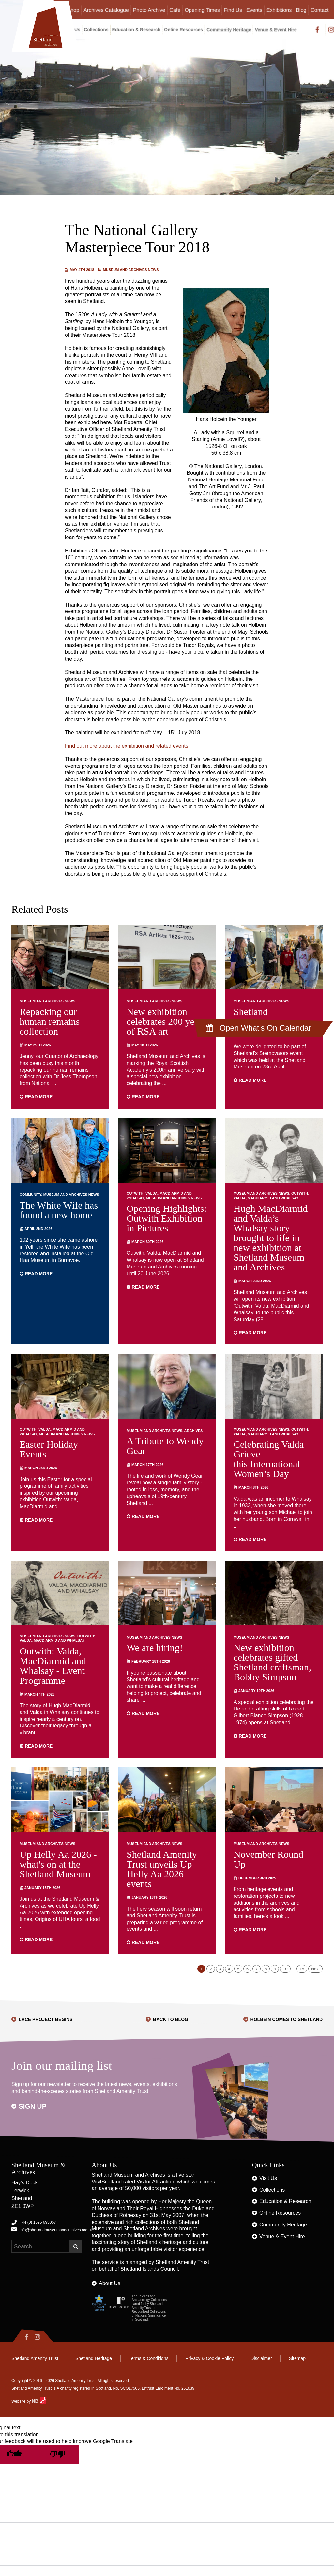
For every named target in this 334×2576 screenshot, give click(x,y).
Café (175, 10)
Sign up (33, 2106)
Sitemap (297, 2358)
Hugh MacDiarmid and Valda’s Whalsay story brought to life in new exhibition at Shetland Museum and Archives (271, 1237)
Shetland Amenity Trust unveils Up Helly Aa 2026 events (162, 1869)
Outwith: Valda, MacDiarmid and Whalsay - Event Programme (53, 1666)
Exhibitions (279, 10)
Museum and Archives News (131, 270)
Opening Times (202, 10)
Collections (96, 29)
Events (254, 10)
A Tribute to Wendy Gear (165, 1446)
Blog (301, 10)
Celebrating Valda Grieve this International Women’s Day (269, 1459)
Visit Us (268, 2178)
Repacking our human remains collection (50, 1021)
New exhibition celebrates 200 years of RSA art (166, 1021)
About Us (109, 2283)
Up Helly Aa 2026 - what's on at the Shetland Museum (58, 1864)
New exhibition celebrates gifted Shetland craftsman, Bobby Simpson (272, 1662)
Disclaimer (261, 2358)
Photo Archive (149, 10)
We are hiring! (155, 1647)
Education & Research (136, 29)
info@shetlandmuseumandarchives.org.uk (56, 2230)
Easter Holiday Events (49, 1449)
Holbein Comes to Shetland (286, 2019)
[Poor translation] (57, 2454)
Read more (36, 1096)
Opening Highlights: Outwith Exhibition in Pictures (167, 1218)
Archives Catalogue (106, 10)
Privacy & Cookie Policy (209, 2358)
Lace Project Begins (46, 2019)
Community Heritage (229, 29)
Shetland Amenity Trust (182, 2262)
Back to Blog (170, 2019)
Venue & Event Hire (276, 29)
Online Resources (183, 29)
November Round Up (268, 1859)
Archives (193, 1431)
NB (39, 2401)
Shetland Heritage (93, 2358)
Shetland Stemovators (258, 1016)
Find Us (233, 10)
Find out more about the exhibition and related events (126, 746)
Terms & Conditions (148, 2358)
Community (30, 1194)
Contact (319, 10)
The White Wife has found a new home (59, 1210)
